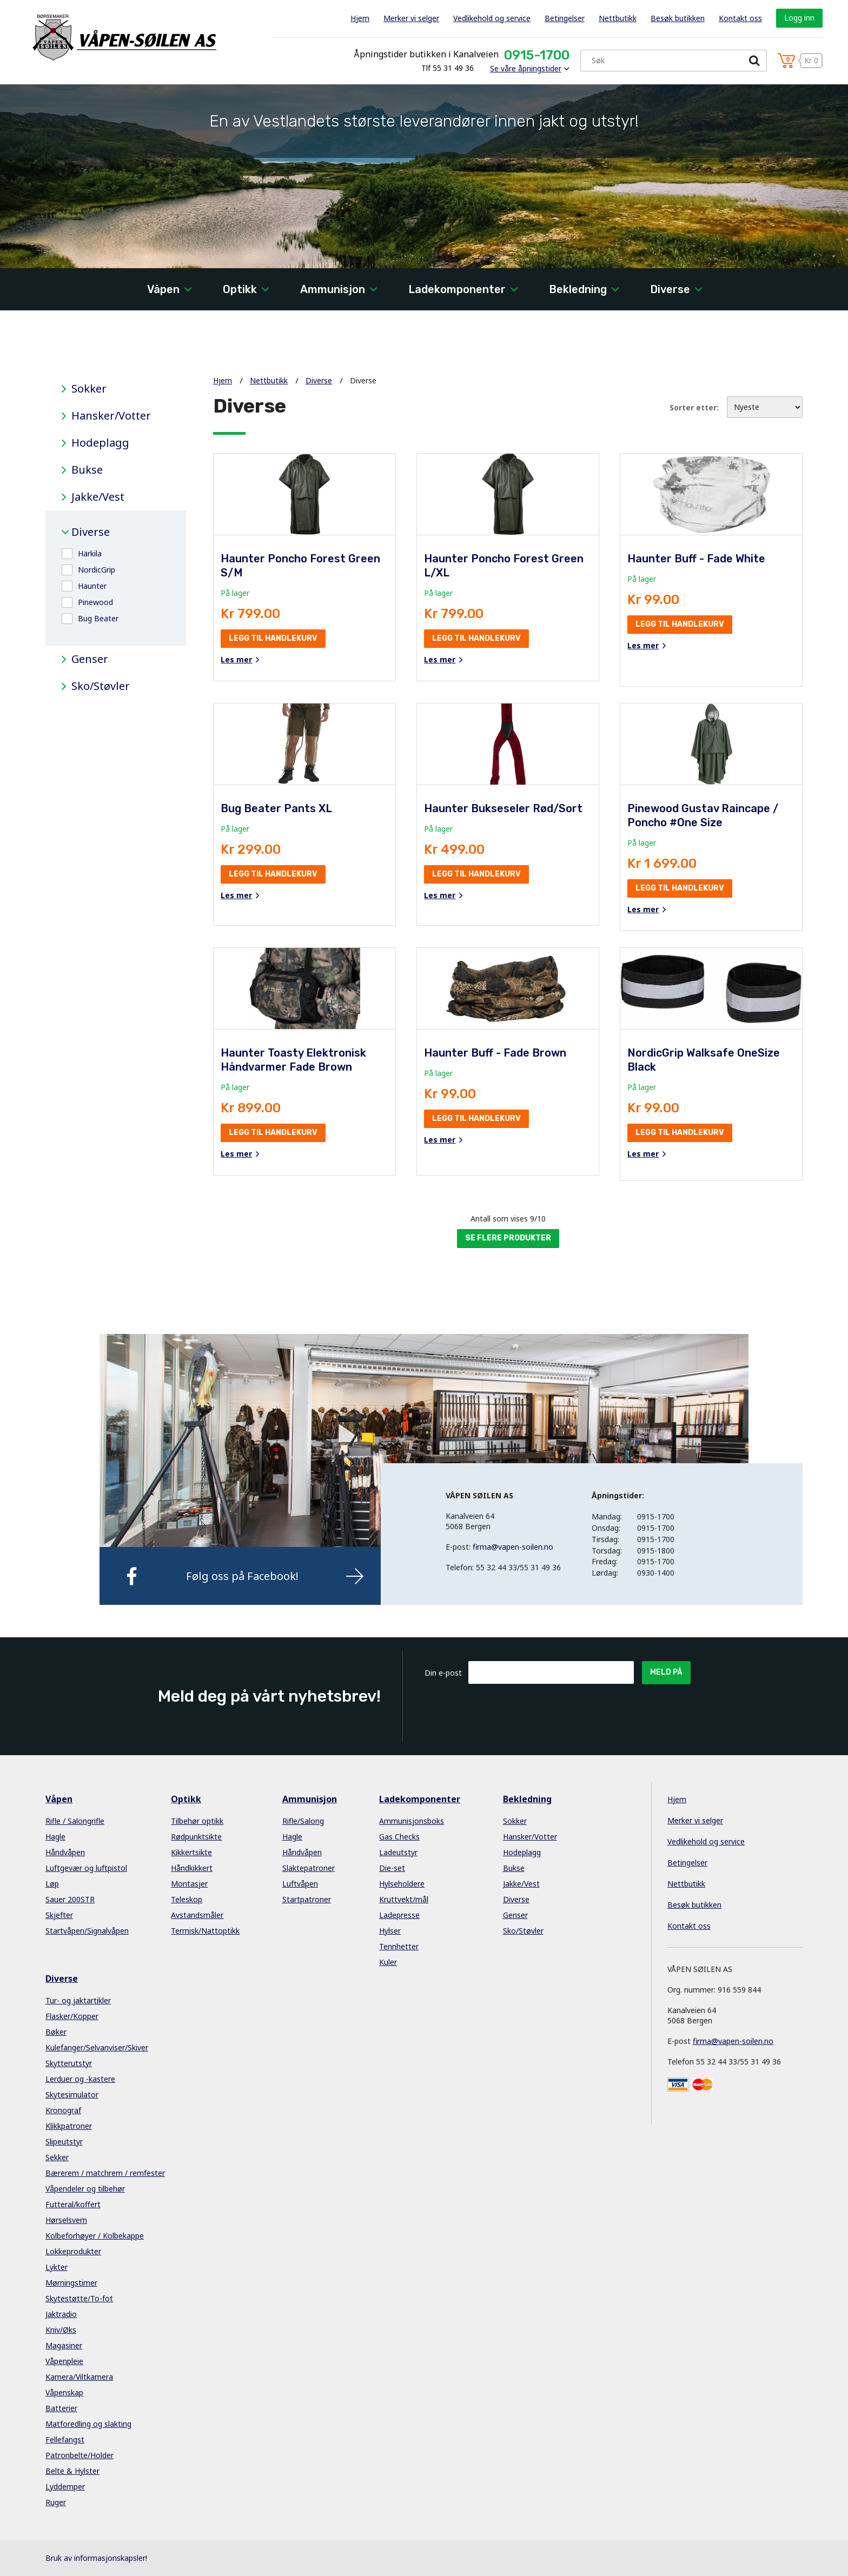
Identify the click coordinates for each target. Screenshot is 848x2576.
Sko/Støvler (100, 686)
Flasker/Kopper (71, 2016)
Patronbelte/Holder (79, 2455)
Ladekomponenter (457, 289)
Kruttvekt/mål (403, 1899)
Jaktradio (61, 2314)
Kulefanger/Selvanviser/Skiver (96, 2047)
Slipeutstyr (64, 2141)
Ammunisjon (332, 289)
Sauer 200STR (70, 1899)
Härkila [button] (90, 553)
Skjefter (59, 1915)
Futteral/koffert (73, 2204)
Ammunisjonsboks (411, 1821)
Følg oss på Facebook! (242, 1576)
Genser (89, 659)
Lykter (56, 2267)
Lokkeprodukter (73, 2251)
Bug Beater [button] (98, 618)
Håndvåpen (65, 1852)
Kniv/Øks (60, 2330)
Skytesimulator (71, 2094)
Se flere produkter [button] (508, 1238)
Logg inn (799, 17)
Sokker (89, 388)
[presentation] (550, 1710)
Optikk (240, 289)
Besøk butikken (678, 18)
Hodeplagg (100, 442)
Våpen (163, 289)
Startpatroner (306, 1899)
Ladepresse (399, 1915)
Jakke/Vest (97, 497)
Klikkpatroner (68, 2126)
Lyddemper (65, 2486)
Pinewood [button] (95, 602)
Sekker (57, 2157)
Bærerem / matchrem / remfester (105, 2173)
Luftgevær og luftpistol (86, 1868)
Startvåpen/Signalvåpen (87, 1931)
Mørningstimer (71, 2283)
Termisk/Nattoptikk (205, 1931)
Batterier (61, 2408)
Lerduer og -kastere (80, 2079)
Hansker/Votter (111, 415)
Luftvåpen (300, 1883)
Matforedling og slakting (88, 2424)
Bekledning (578, 289)
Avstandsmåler (197, 1915)
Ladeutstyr (398, 1852)
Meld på (666, 1672)
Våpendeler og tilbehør (85, 2188)
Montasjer (189, 1883)
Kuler (388, 1962)
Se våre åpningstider (525, 68)
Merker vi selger (411, 18)
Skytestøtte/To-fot (79, 2298)
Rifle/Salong (303, 1821)
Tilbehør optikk (197, 1821)
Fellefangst (64, 2439)
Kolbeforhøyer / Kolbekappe (94, 2235)
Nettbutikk (618, 18)
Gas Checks (399, 1836)
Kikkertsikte (191, 1852)
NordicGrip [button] (96, 570)
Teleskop (186, 1899)
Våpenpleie (64, 2361)
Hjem (359, 18)
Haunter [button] (92, 586)
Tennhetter (399, 1946)
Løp (52, 1883)
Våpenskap (64, 2392)
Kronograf (63, 2110)
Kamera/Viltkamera (79, 2377)
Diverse (670, 289)
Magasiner (63, 2345)
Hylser (390, 1931)
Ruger (55, 2502)
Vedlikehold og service (492, 18)
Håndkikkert (192, 1868)
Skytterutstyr (68, 2063)
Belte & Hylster (72, 2471)
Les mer (236, 659)
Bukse (87, 469)
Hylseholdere (402, 1883)
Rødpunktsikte (196, 1836)
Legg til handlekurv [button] (273, 638)
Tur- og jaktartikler (78, 2000)
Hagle (55, 1836)
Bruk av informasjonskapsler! (96, 2558)
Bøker (56, 2032)
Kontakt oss (740, 18)
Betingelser (565, 18)
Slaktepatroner (308, 1868)
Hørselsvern (66, 2220)
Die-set (392, 1868)
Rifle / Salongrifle (74, 1821)
